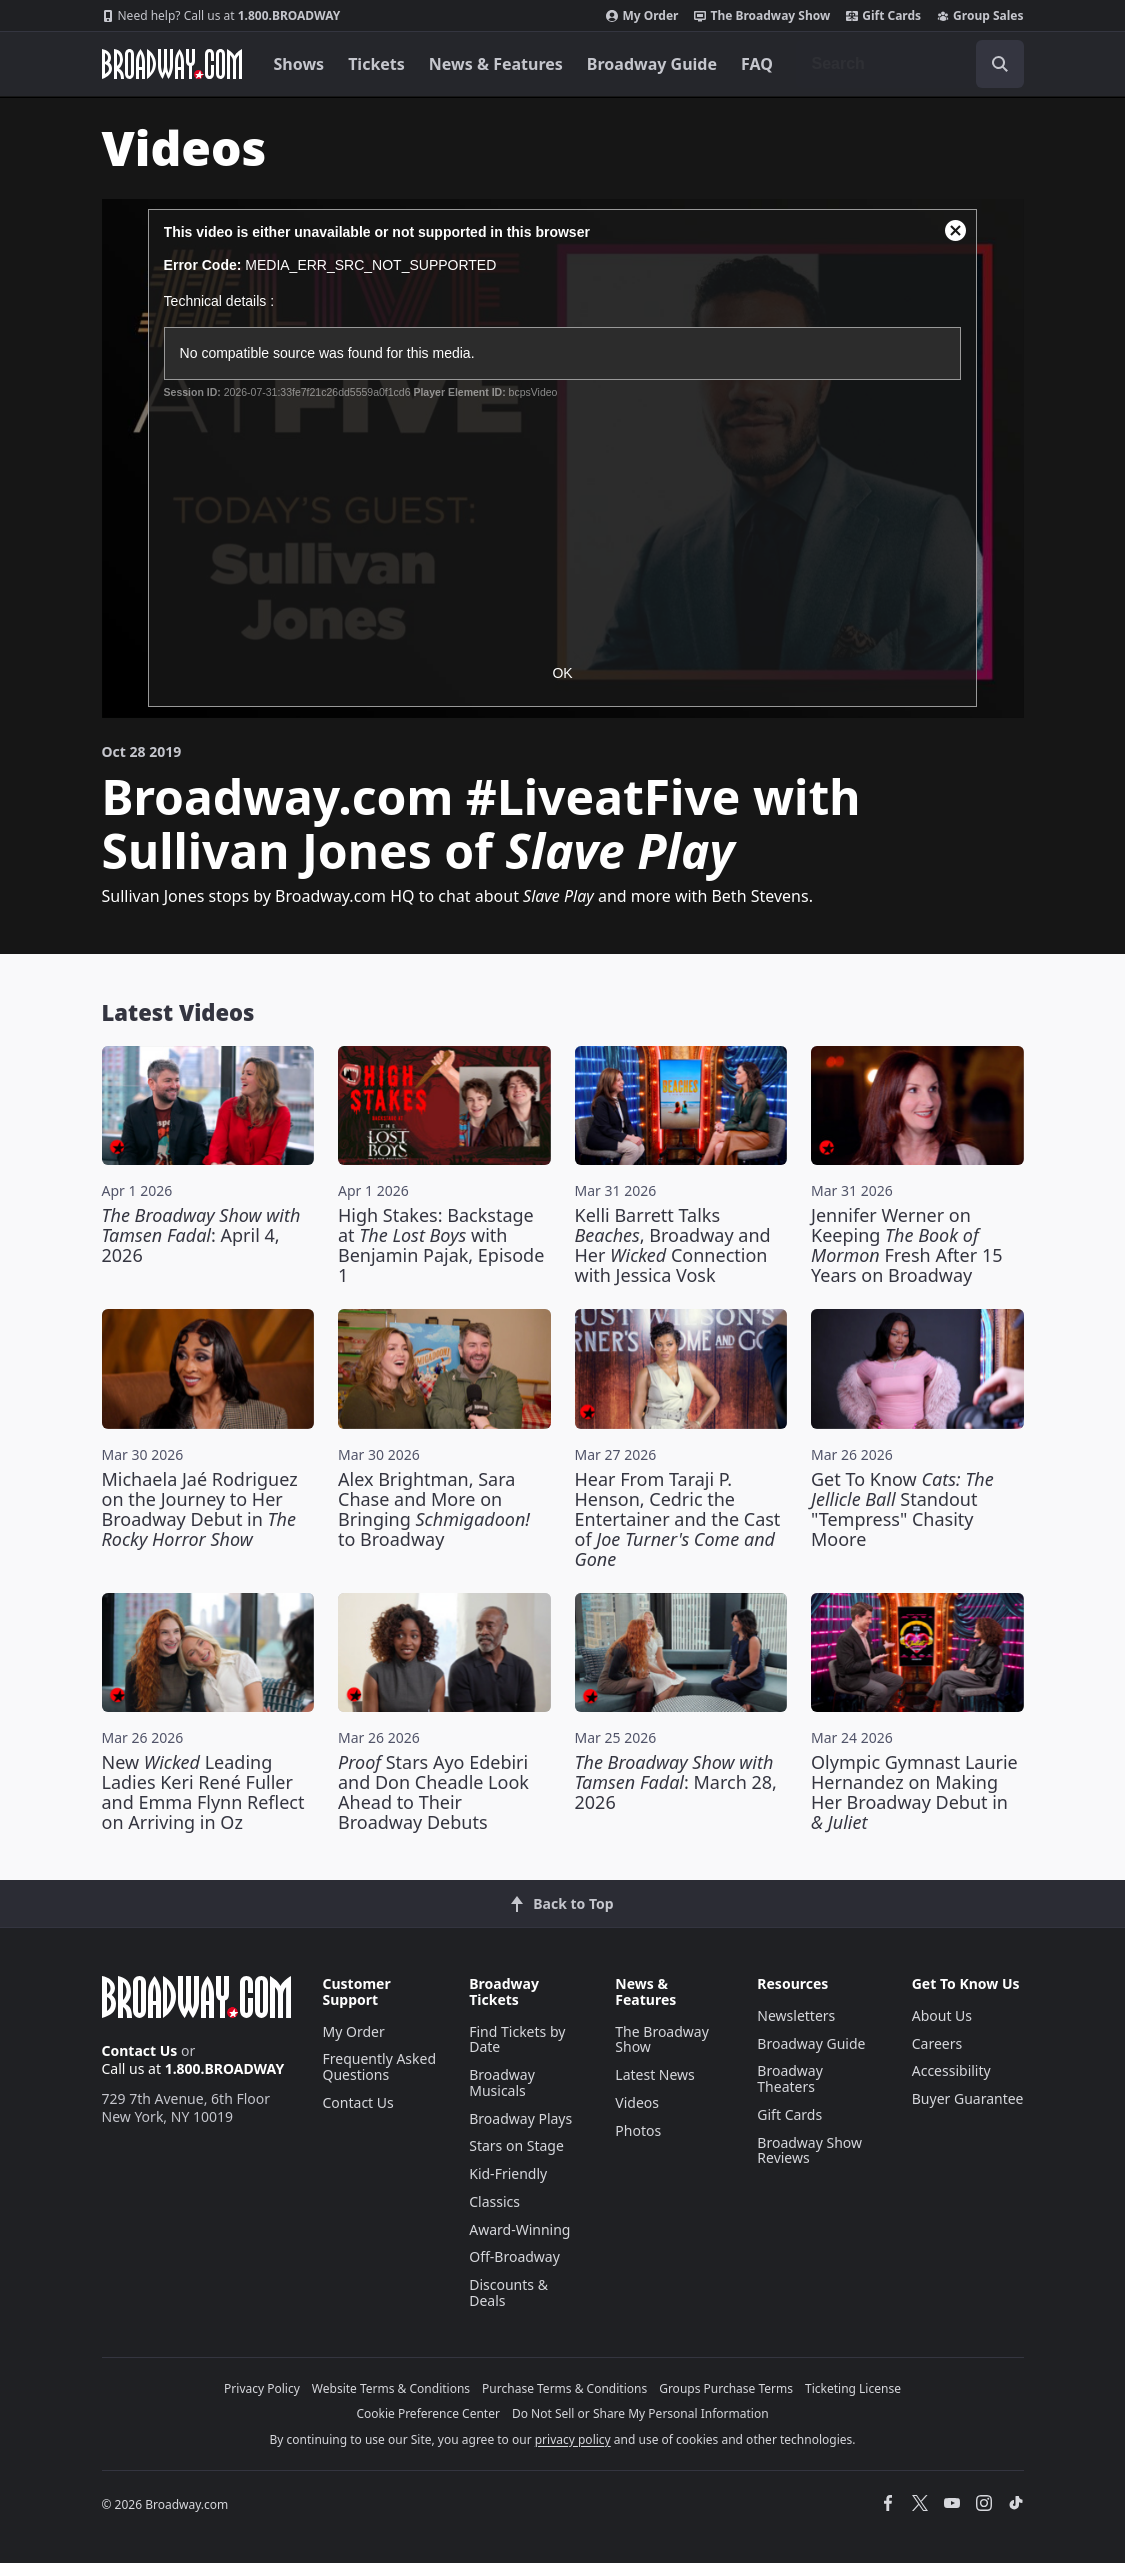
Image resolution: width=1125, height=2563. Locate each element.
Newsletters (796, 2015)
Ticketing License (853, 2388)
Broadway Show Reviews (809, 2150)
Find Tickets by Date (517, 2039)
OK (562, 673)
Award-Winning (519, 2229)
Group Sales (980, 16)
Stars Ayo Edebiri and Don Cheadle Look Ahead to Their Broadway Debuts (433, 1792)
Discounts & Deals (508, 2292)
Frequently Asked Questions (380, 2066)
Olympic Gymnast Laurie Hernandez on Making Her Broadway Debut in (914, 1792)
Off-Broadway (514, 2256)
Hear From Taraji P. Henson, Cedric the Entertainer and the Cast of (678, 1519)
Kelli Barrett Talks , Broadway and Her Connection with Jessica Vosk (673, 1245)
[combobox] (910, 64)
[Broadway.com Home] (172, 64)
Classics (494, 2201)
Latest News (655, 2074)
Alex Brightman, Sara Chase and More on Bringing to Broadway (434, 1509)
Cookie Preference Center (428, 2413)
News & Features (496, 64)
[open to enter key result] (1000, 64)
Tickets (376, 64)
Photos (638, 2130)
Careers (937, 2043)
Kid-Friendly (508, 2173)
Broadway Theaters (790, 2078)
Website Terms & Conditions (391, 2388)
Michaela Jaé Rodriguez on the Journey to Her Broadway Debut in (200, 1509)
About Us (942, 2015)
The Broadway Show (762, 16)
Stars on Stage (516, 2145)
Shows (299, 64)
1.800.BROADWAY (221, 16)
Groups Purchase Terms (726, 2388)
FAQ (757, 64)
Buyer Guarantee (968, 2098)
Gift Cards (883, 16)
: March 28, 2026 (676, 1782)
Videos (637, 2102)
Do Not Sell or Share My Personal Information (640, 2413)
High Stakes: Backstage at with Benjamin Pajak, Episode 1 (441, 1245)
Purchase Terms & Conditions (564, 2388)
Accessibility (951, 2070)
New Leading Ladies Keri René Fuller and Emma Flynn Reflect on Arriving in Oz (203, 1792)
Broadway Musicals (502, 2082)
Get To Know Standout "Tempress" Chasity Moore (902, 1509)
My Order (642, 16)
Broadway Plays (520, 2118)
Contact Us (140, 2050)
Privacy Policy (262, 2388)
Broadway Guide (652, 64)
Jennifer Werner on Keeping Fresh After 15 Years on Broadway (906, 1245)
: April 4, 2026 (201, 1235)
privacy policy (573, 2439)
